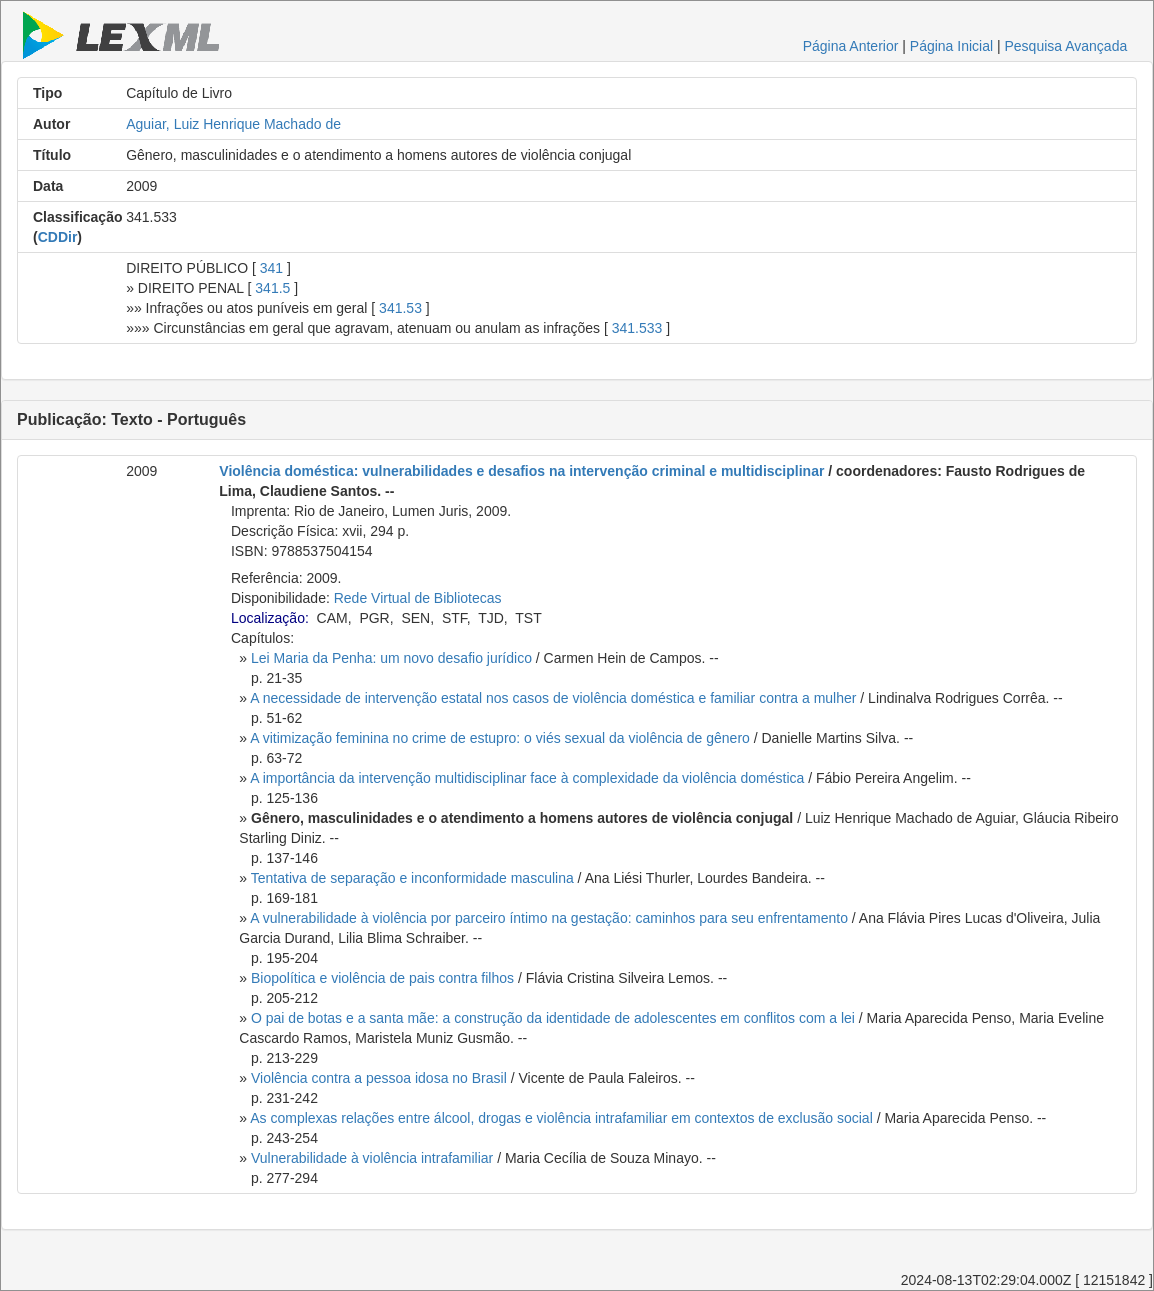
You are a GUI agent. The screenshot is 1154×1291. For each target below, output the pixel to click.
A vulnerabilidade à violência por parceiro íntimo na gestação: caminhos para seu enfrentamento (549, 918)
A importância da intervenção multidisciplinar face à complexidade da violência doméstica (527, 778)
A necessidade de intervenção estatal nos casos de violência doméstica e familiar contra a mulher (553, 698)
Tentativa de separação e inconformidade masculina (412, 878)
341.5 (272, 288)
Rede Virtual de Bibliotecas (418, 598)
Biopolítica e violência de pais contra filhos (382, 978)
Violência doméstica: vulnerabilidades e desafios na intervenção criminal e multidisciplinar (521, 471)
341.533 (637, 328)
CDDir (58, 237)
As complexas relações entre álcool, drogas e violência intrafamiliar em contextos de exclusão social (561, 1118)
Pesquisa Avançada (1066, 46)
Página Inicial (951, 46)
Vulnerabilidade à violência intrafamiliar (372, 1158)
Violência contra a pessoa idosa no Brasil (379, 1078)
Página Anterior (851, 46)
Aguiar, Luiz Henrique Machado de (233, 124)
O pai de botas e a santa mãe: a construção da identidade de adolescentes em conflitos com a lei (553, 1018)
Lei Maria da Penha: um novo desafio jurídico (391, 658)
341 (271, 268)
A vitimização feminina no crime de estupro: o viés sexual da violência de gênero (500, 738)
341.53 (400, 308)
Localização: (270, 618)
